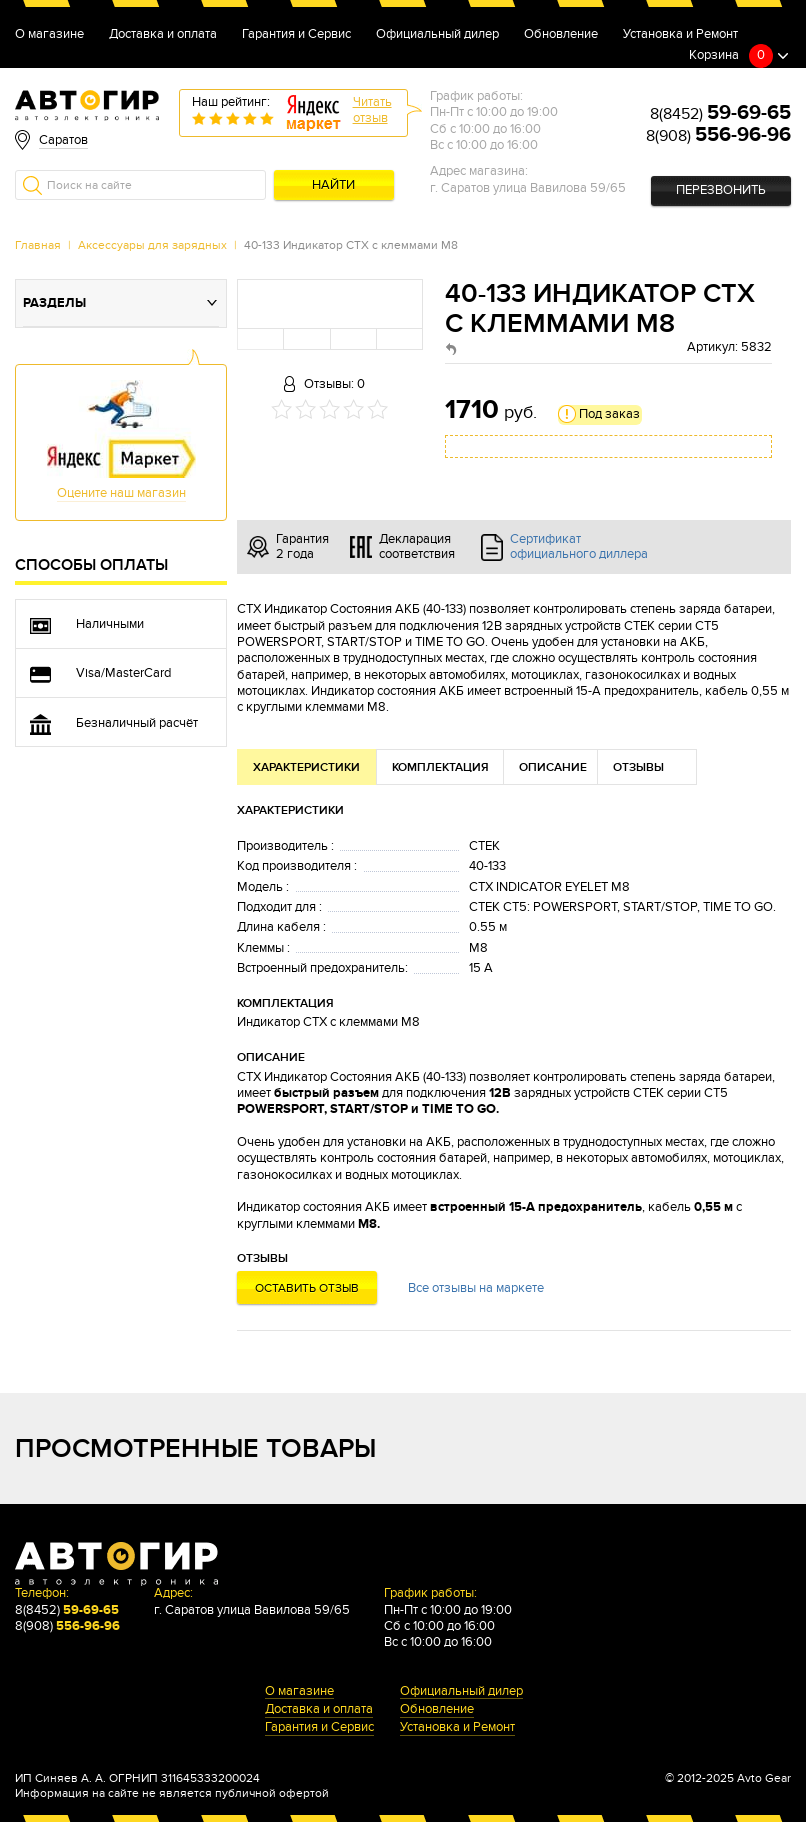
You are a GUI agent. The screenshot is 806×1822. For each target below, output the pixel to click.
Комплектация (440, 767)
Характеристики (306, 767)
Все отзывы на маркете (476, 1288)
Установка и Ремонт (680, 35)
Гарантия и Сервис (296, 35)
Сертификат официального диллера (579, 547)
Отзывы (638, 767)
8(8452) (720, 114)
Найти (333, 185)
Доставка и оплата (163, 35)
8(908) (718, 136)
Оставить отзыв (307, 1288)
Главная (38, 245)
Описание (553, 767)
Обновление (561, 35)
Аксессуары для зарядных (152, 245)
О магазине (49, 35)
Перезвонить (721, 190)
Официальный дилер (437, 35)
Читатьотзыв (372, 110)
